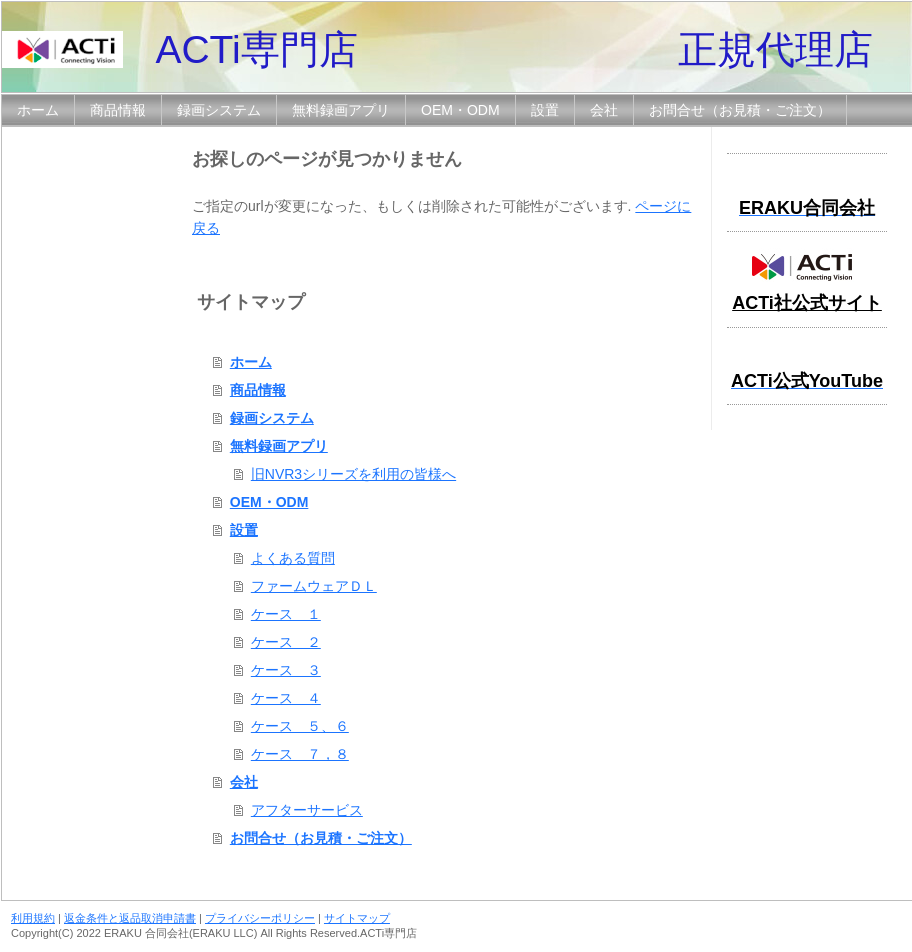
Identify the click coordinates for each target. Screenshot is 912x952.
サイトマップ (357, 918)
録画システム (272, 418)
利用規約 (33, 918)
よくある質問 (293, 558)
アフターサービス (307, 810)
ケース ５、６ (300, 726)
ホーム (251, 362)
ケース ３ (286, 670)
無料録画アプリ (279, 446)
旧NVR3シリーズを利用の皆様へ (353, 474)
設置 (244, 530)
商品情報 (258, 390)
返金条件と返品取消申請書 (130, 918)
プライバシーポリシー (260, 918)
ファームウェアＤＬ (314, 586)
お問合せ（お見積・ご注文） (321, 838)
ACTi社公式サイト (807, 303)
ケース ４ (286, 698)
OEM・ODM (269, 502)
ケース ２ (286, 642)
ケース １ (286, 614)
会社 (244, 782)
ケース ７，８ (300, 754)
